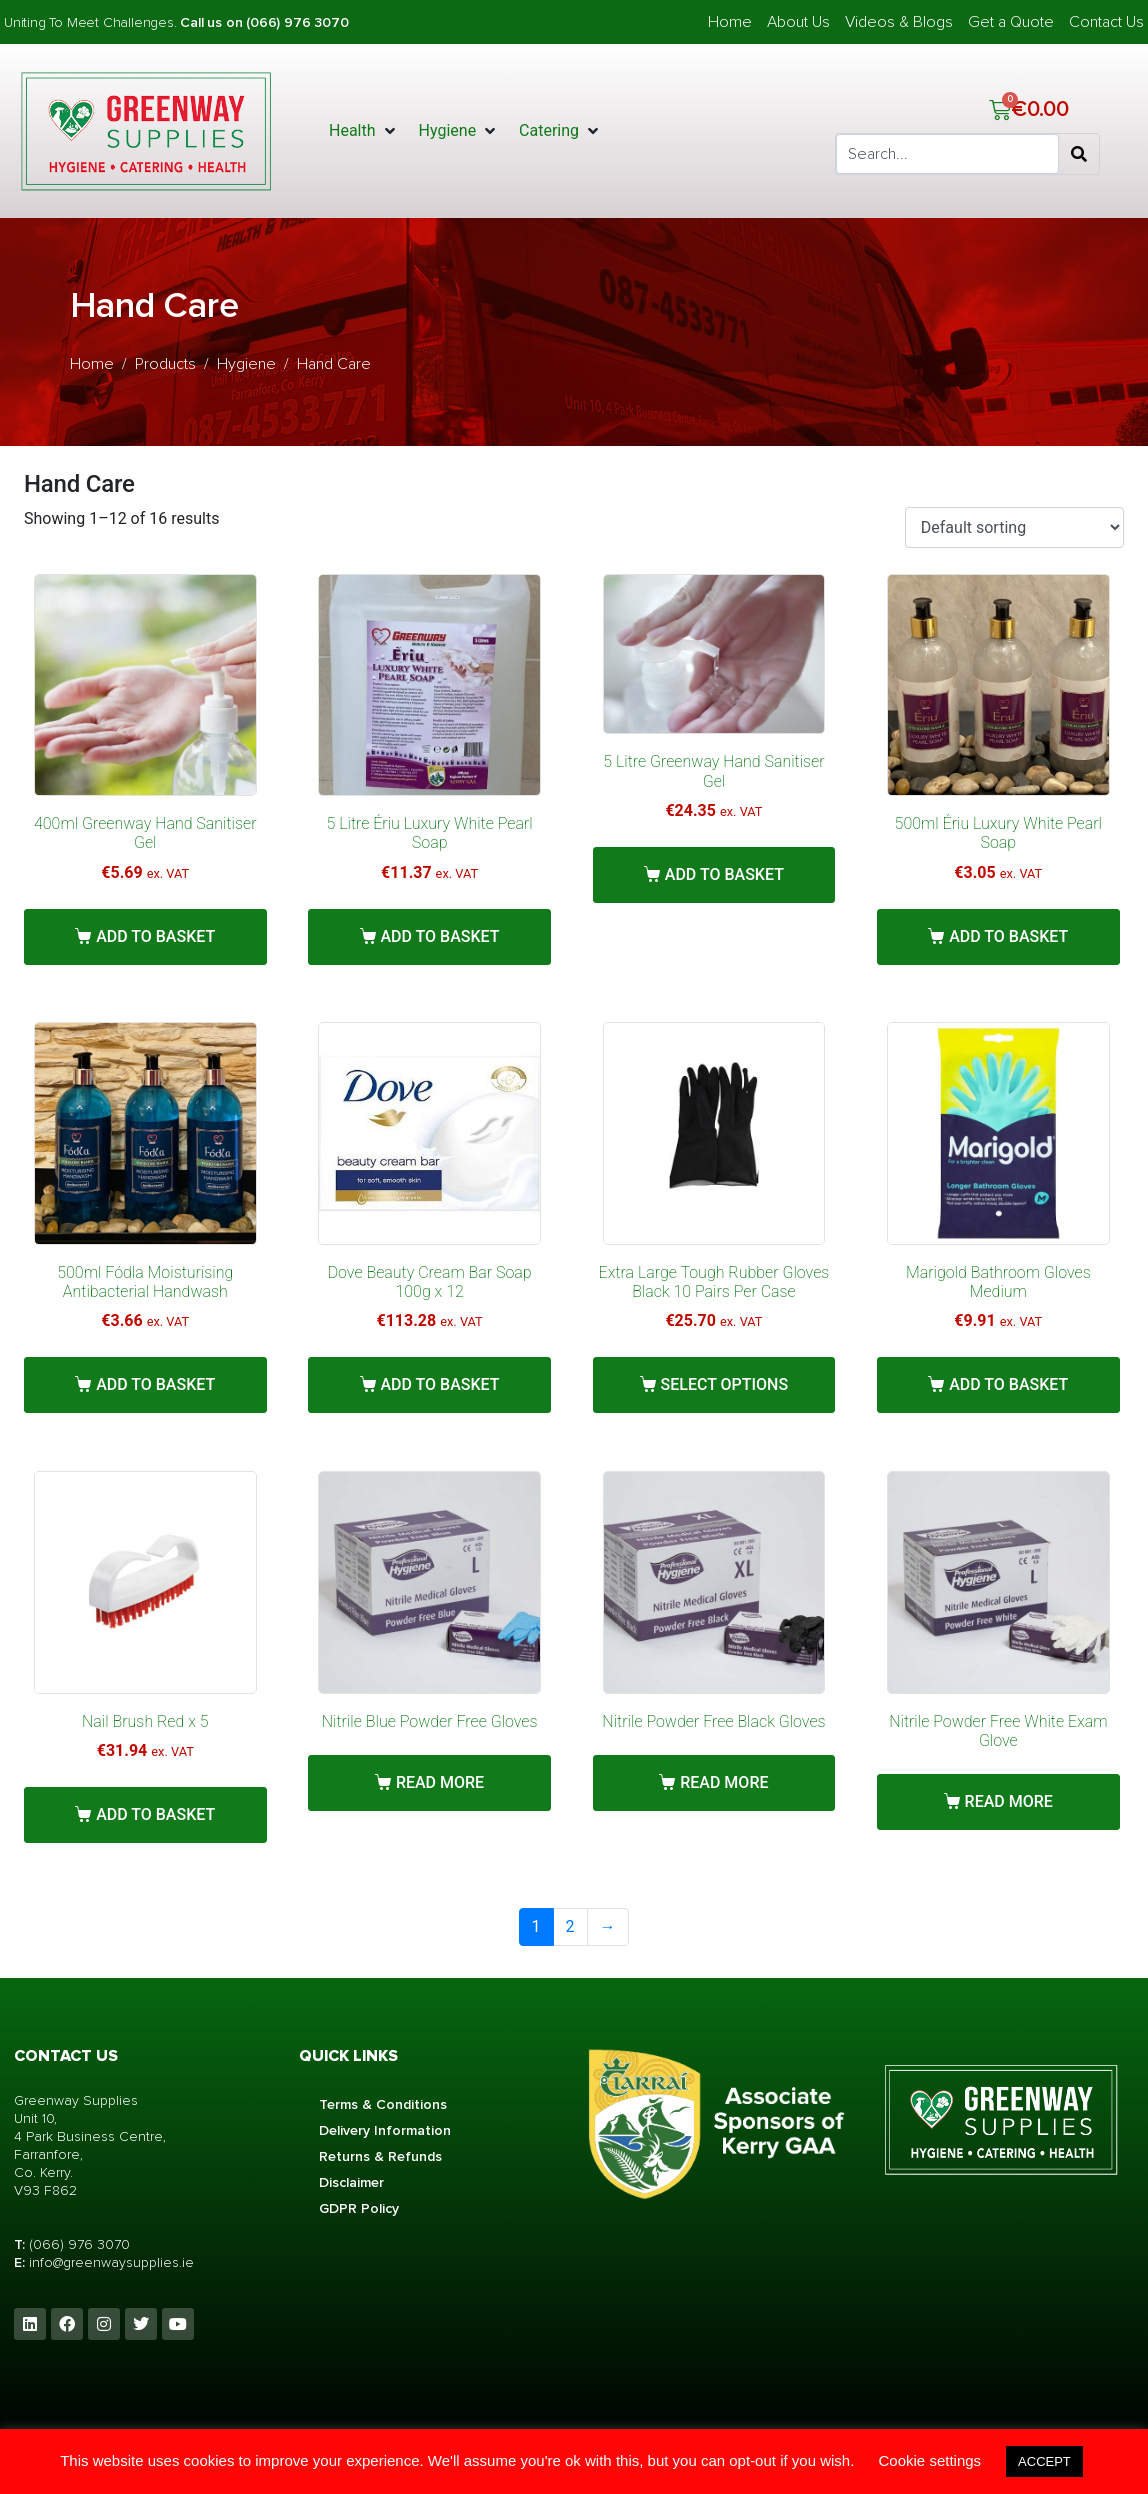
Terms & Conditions (383, 2104)
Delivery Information (385, 2130)
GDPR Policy (359, 2208)
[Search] (1079, 154)
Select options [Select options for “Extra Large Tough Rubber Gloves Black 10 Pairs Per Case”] (725, 1384)
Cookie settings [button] (930, 2460)
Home (730, 22)
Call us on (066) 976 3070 (264, 22)
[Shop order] (1014, 527)
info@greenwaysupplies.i (107, 2262)
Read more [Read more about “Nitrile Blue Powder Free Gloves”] (440, 1782)
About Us (798, 22)
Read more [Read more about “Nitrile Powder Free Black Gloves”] (724, 1782)
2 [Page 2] (570, 1926)
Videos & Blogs (899, 22)
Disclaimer (351, 2182)
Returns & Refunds (380, 2156)
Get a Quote (1011, 22)
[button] (364, 131)
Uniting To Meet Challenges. (92, 22)
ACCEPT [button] (1044, 2461)
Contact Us (1106, 22)
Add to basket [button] (155, 936)
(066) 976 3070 (79, 2244)
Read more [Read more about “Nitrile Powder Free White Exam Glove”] (1009, 1801)
